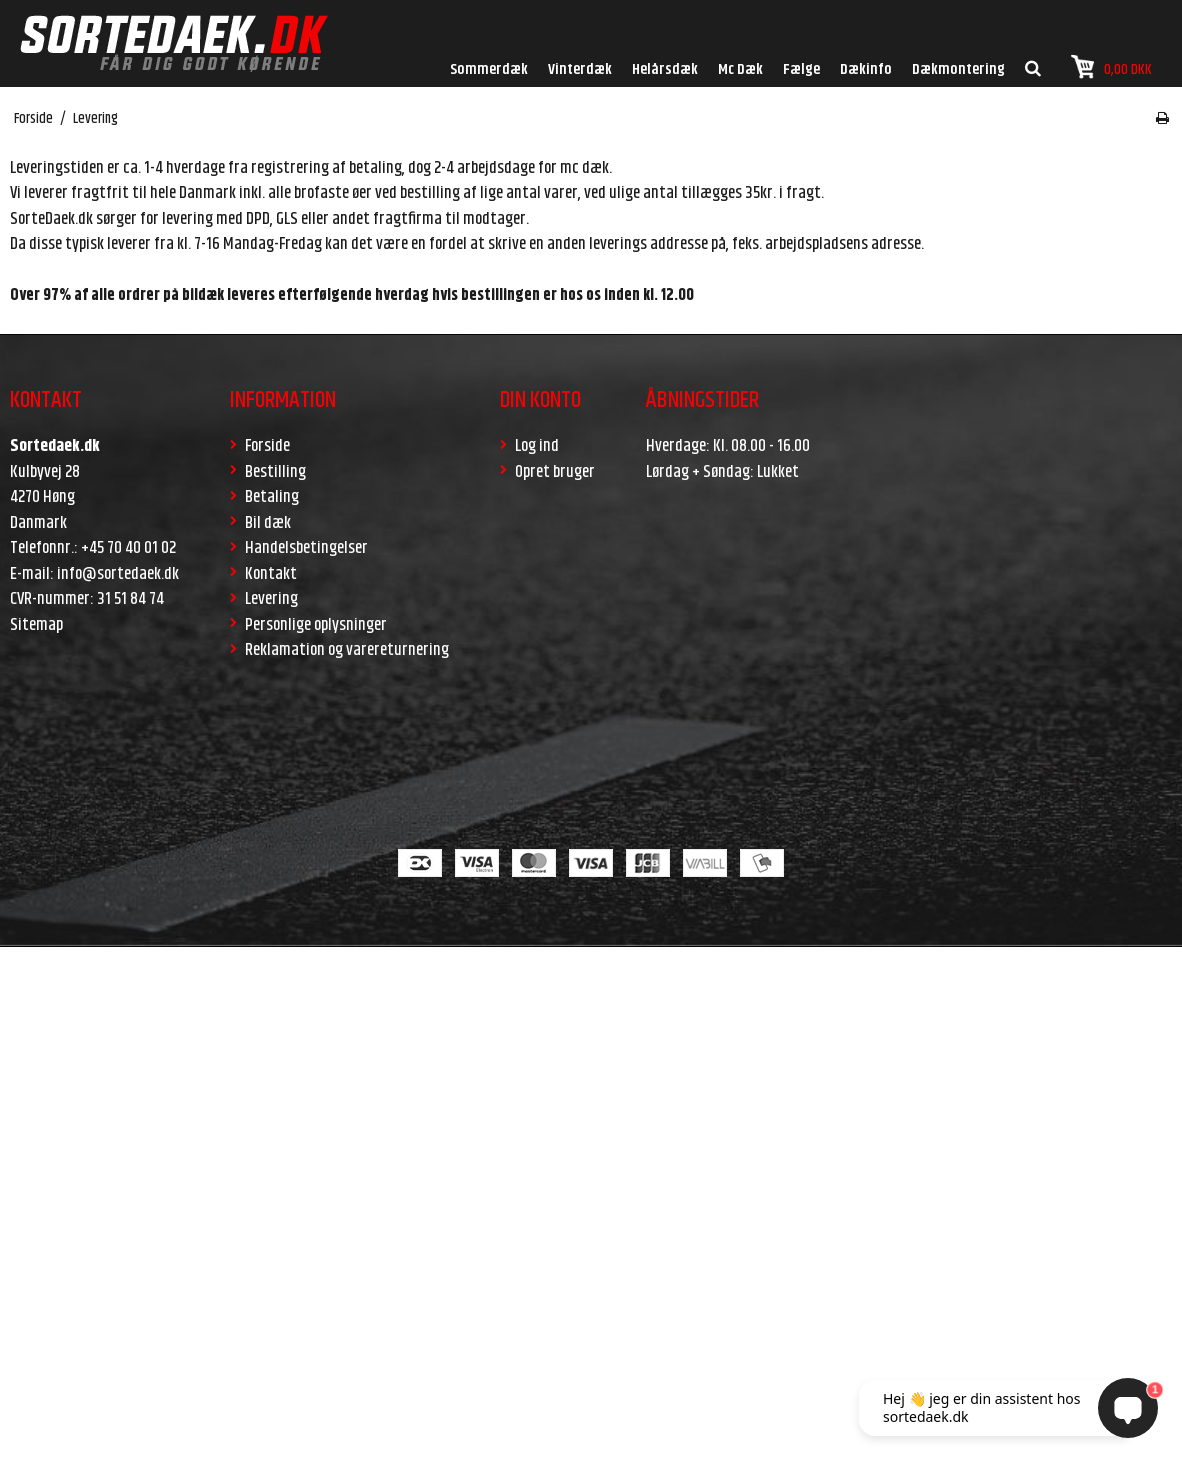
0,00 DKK (1111, 67)
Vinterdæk (580, 69)
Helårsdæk (665, 69)
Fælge (801, 69)
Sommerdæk (489, 69)
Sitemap (36, 625)
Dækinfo (866, 69)
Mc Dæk (740, 69)
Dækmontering (958, 69)
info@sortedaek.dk (118, 574)
